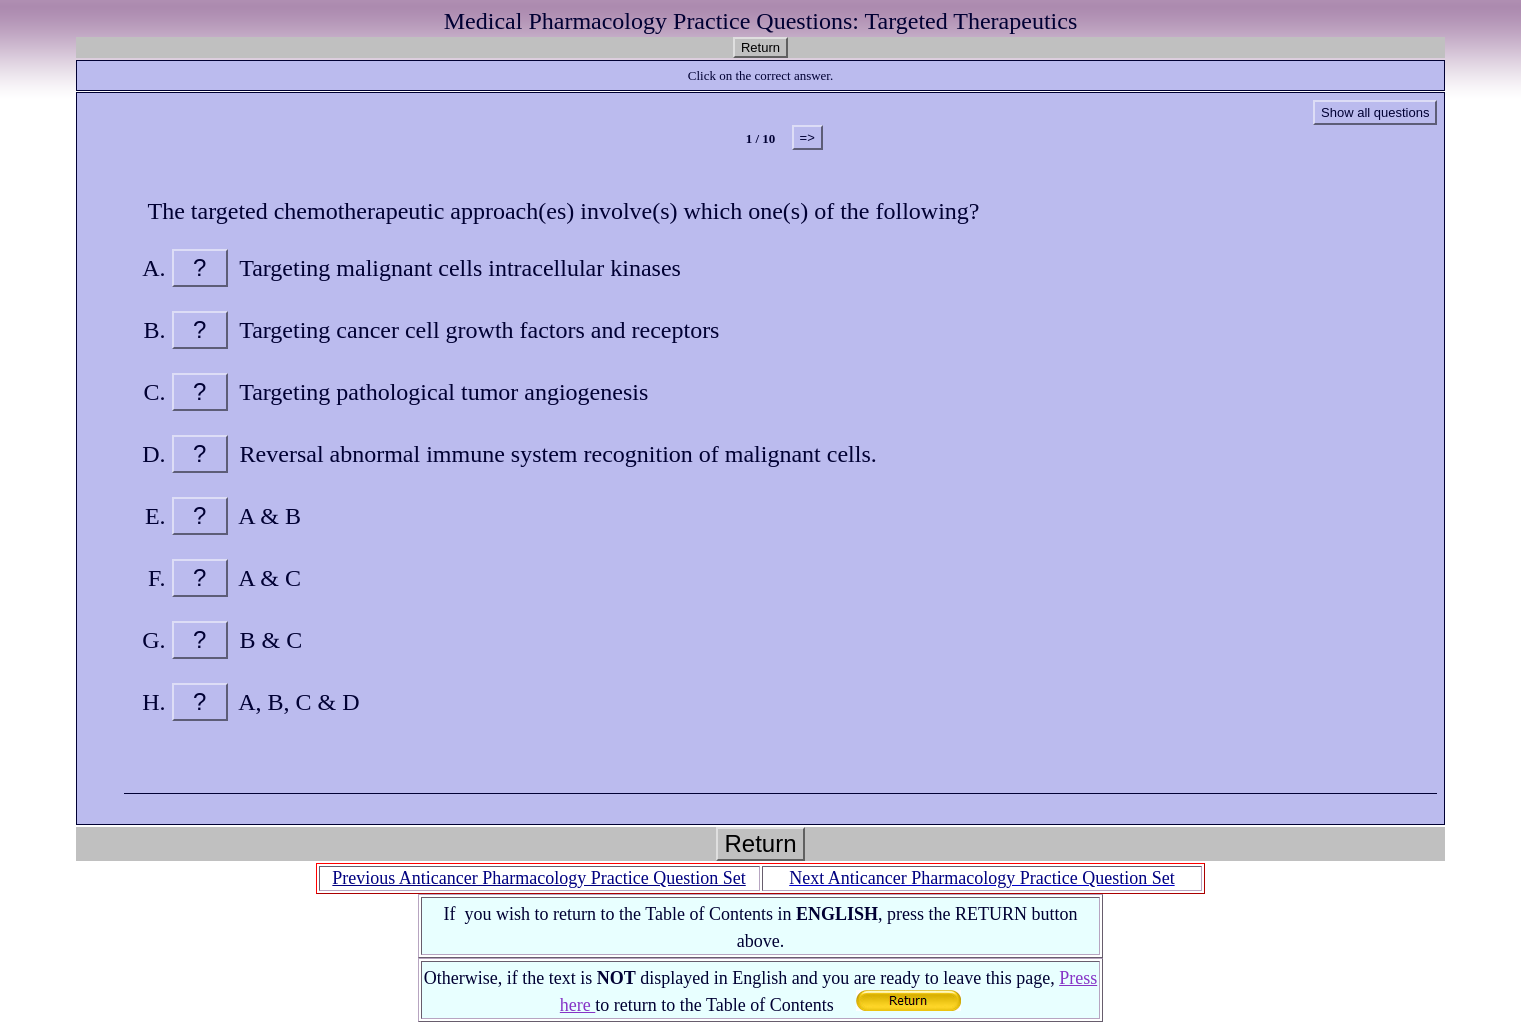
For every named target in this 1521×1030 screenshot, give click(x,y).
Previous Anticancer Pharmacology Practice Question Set (538, 878)
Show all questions (1375, 112)
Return (760, 47)
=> (807, 137)
